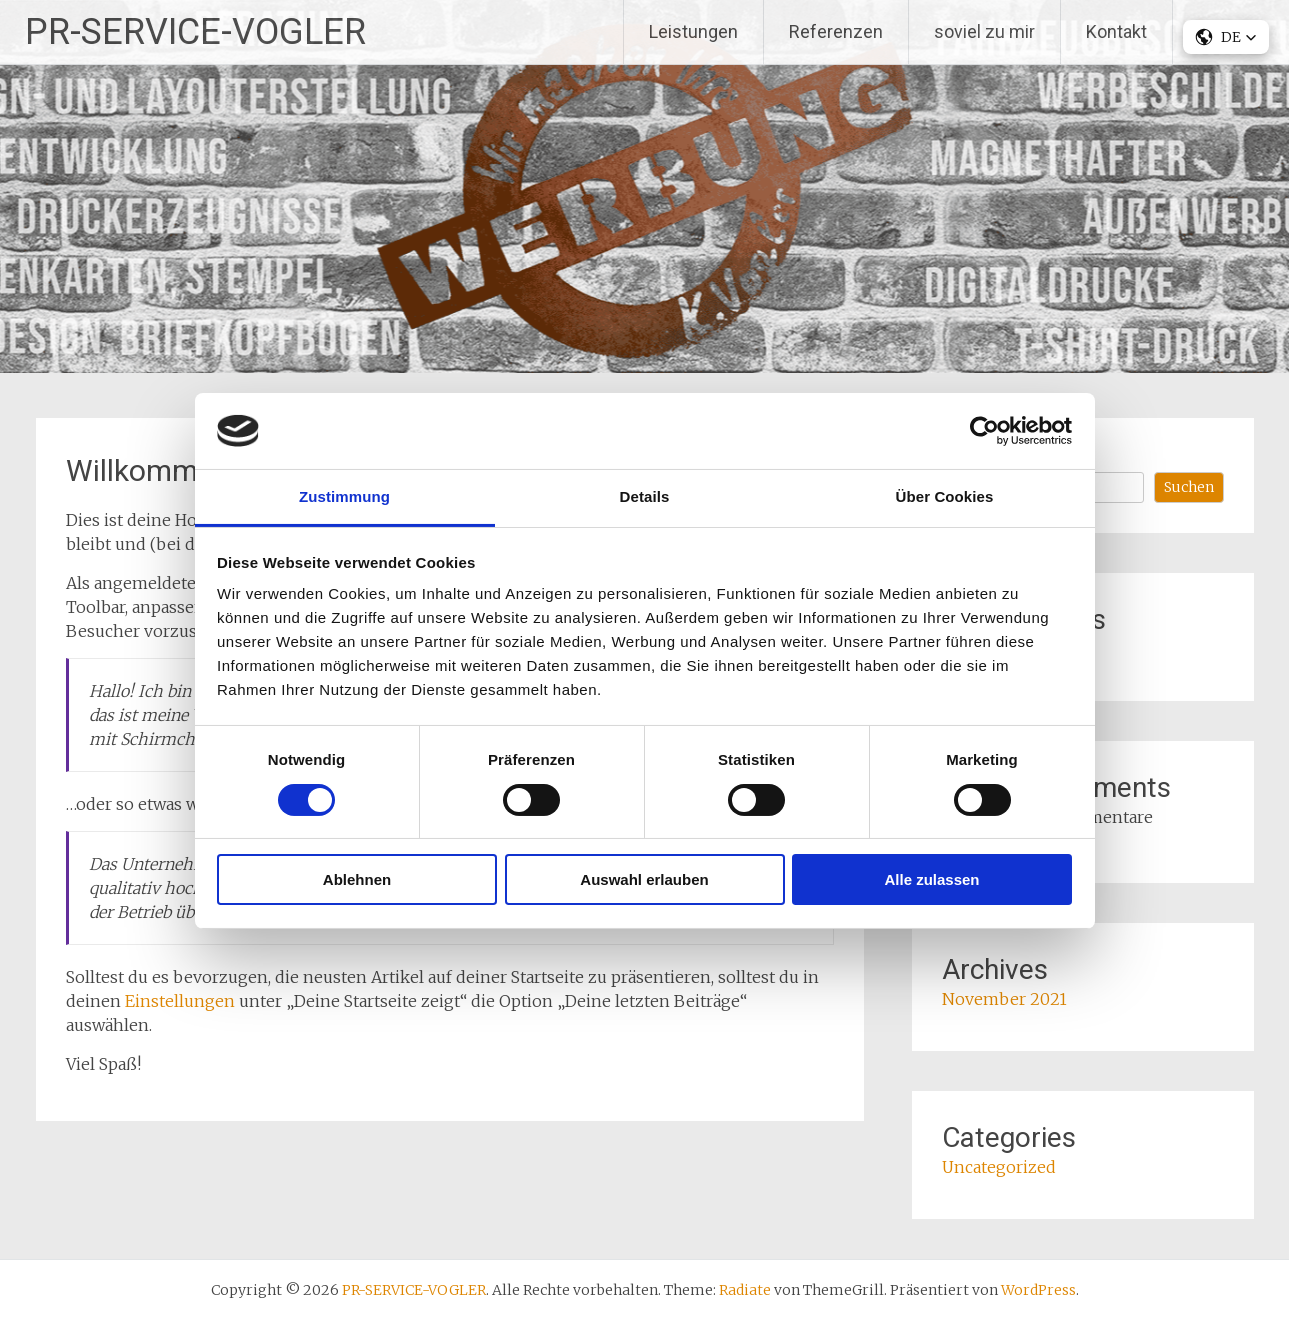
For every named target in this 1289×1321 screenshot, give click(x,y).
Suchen (1189, 487)
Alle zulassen (931, 879)
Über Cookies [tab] (945, 496)
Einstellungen (180, 1001)
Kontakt (1116, 31)
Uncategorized (999, 1167)
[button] (1226, 37)
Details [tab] (645, 496)
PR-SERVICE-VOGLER (195, 32)
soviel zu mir (984, 31)
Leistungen (693, 31)
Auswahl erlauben (644, 879)
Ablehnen (357, 879)
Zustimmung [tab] (344, 496)
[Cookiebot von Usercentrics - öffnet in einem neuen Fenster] (984, 431)
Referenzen (836, 31)
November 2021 (1004, 999)
